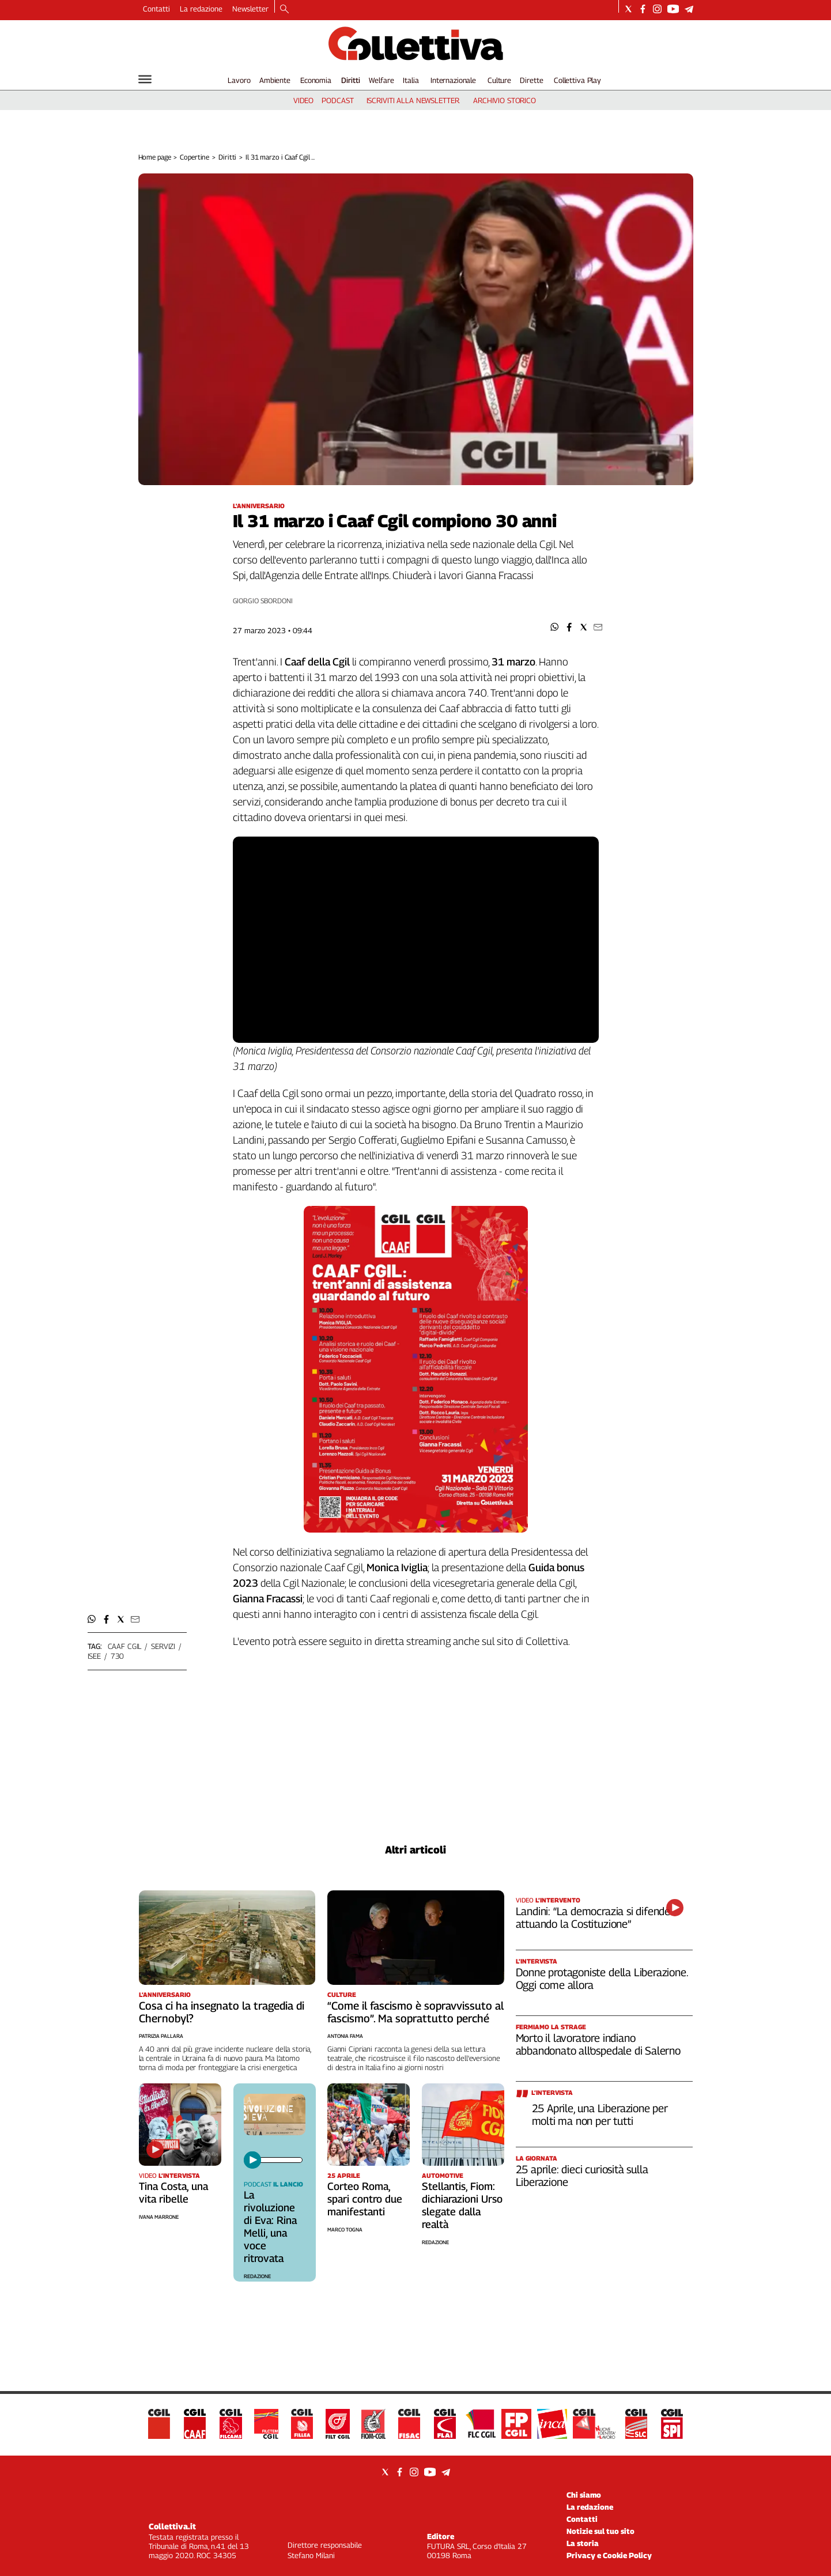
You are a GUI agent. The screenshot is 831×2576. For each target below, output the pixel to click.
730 (117, 1655)
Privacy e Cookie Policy (609, 2555)
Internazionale (453, 80)
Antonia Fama (345, 2036)
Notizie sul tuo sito (600, 2531)
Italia (410, 80)
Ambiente (274, 80)
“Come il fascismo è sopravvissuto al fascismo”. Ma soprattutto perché (415, 2012)
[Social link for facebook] (643, 9)
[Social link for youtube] (673, 9)
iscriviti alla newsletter (413, 100)
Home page (154, 157)
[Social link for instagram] (657, 9)
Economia (315, 80)
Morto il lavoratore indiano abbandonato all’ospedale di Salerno (598, 2044)
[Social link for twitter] (628, 9)
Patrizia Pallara (161, 2036)
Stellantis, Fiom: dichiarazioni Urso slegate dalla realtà (462, 2205)
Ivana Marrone (159, 2217)
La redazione (201, 8)
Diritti (350, 80)
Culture (499, 80)
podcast (337, 100)
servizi (163, 1646)
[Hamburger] (145, 79)
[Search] (284, 10)
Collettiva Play (577, 80)
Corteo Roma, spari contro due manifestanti (364, 2199)
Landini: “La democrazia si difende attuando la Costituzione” (593, 1917)
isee (94, 1655)
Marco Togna (344, 2229)
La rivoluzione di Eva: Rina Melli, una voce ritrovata (270, 2226)
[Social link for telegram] (689, 9)
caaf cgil (125, 1646)
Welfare (381, 80)
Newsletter (250, 8)
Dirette (531, 80)
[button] (554, 627)
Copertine (194, 157)
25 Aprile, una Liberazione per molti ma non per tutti (600, 2114)
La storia (582, 2543)
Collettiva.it (172, 2526)
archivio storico (504, 100)
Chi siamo (583, 2494)
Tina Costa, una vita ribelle (173, 2192)
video (303, 100)
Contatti (156, 8)
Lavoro (239, 80)
